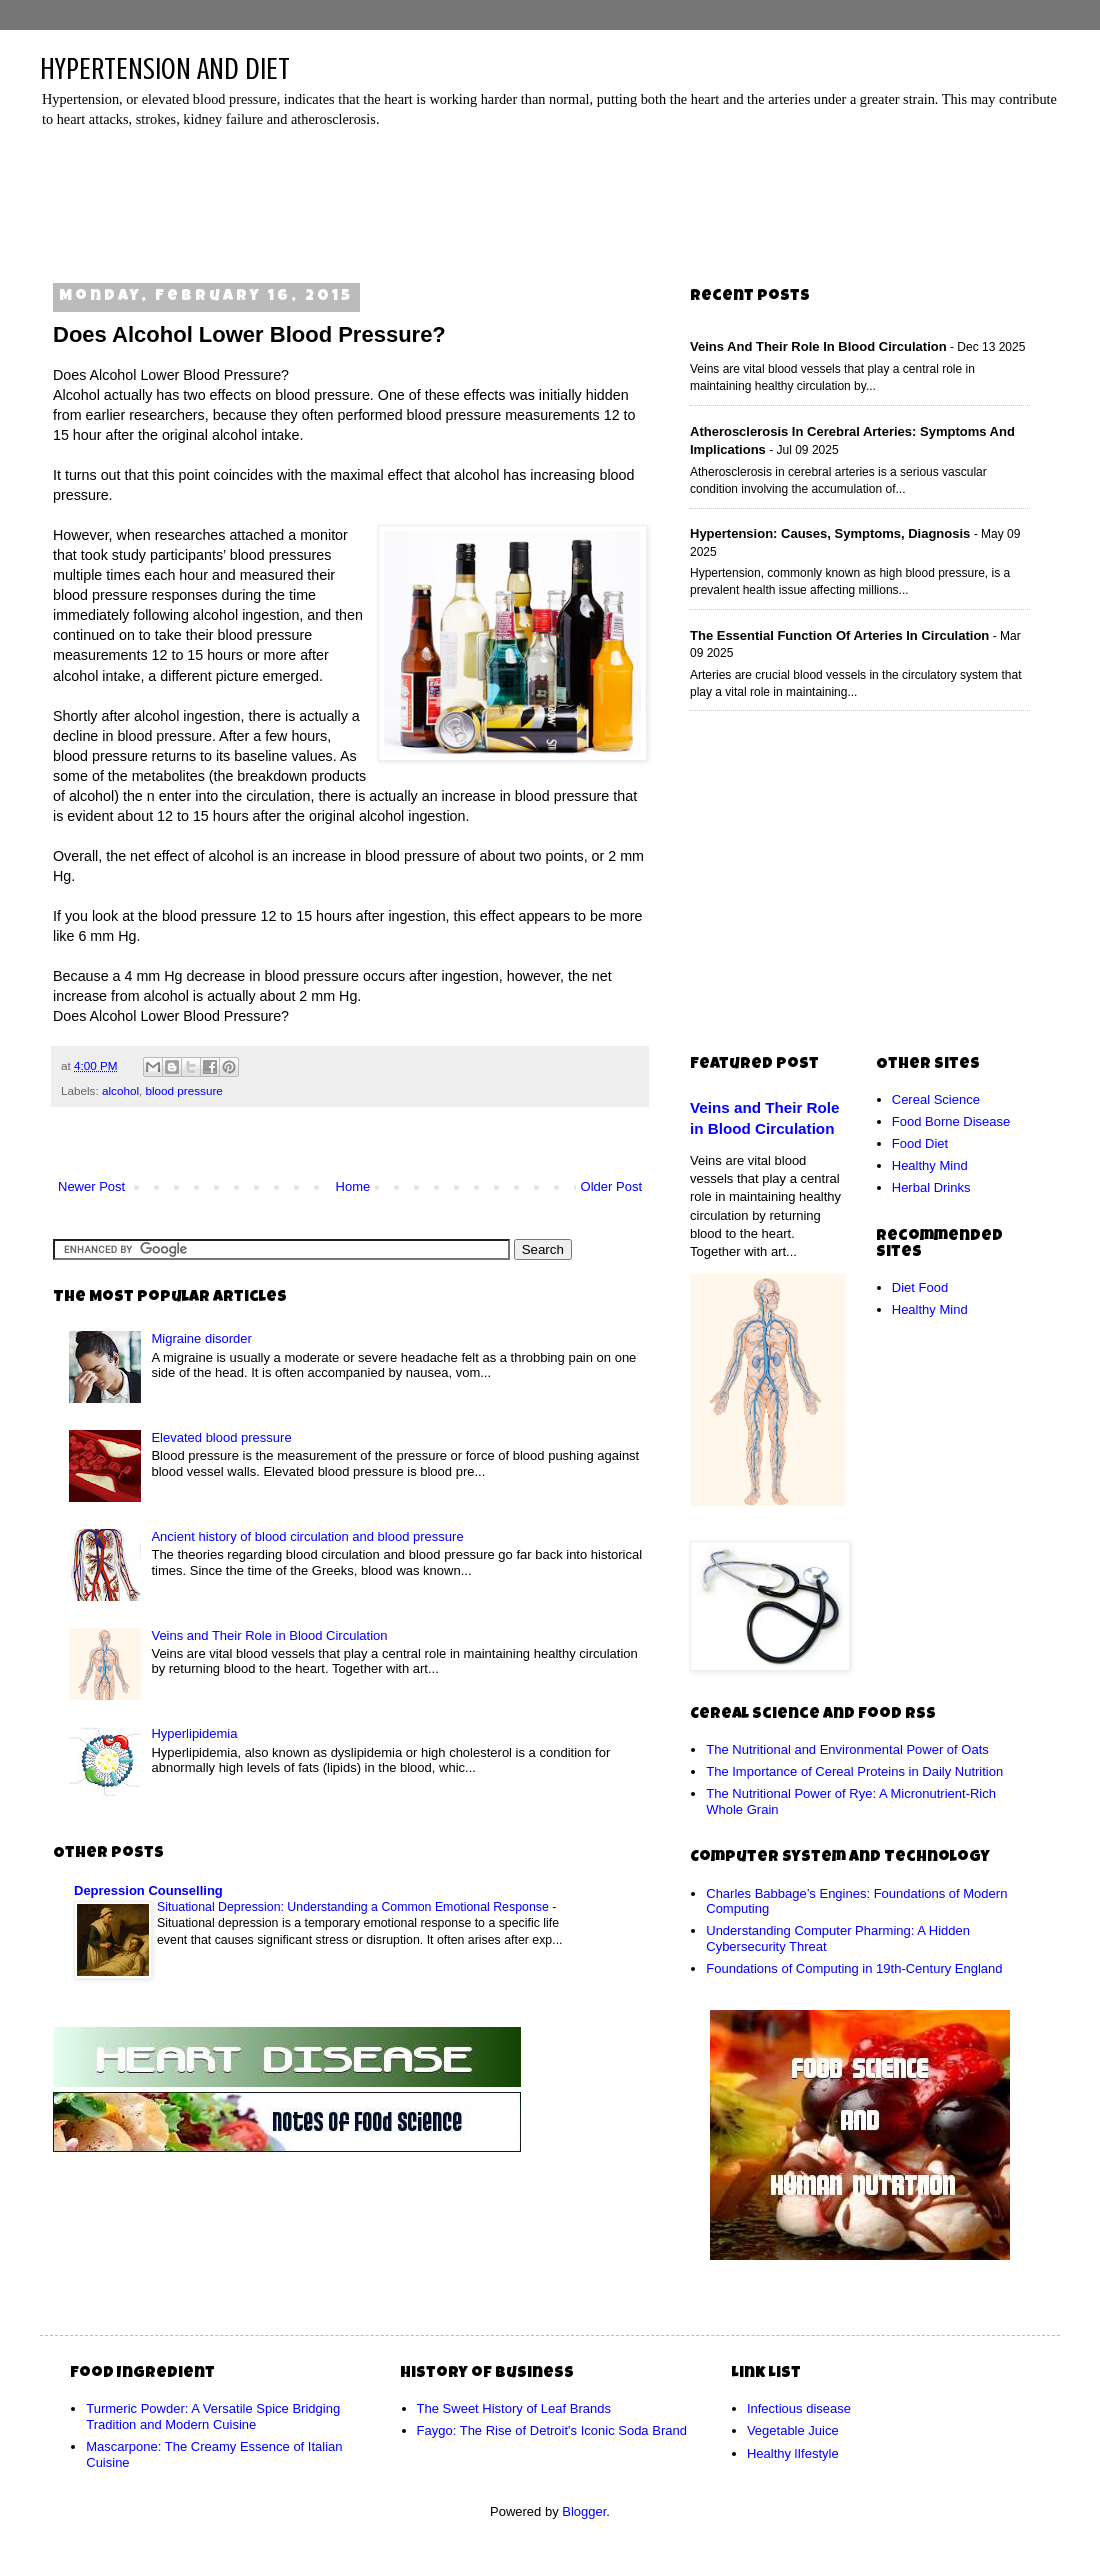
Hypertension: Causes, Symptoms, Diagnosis (830, 533)
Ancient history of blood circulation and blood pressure (307, 1536)
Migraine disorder (201, 1338)
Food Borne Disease (951, 1121)
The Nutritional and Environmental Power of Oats (847, 1749)
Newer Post (91, 1186)
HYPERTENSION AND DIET (165, 69)
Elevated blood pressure (221, 1437)
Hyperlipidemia (194, 1733)
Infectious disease (799, 2408)
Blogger (584, 2511)
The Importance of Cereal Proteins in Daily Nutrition (854, 1771)
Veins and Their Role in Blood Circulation (269, 1635)
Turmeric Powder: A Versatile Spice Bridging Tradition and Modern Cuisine (213, 2416)
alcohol (120, 1090)
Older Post (611, 1186)
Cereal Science (936, 1099)
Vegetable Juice (793, 2430)
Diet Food (920, 1287)
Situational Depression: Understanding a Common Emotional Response (354, 1907)
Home (353, 1186)
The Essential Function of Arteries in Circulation (839, 635)
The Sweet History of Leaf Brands (514, 2408)
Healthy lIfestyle (793, 2453)
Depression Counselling (148, 1890)
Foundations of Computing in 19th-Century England (854, 1968)
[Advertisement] (555, 199)
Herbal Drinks (931, 1187)
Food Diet (920, 1143)
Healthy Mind (930, 1165)
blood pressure (183, 1090)
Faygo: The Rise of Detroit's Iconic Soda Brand (552, 2430)
